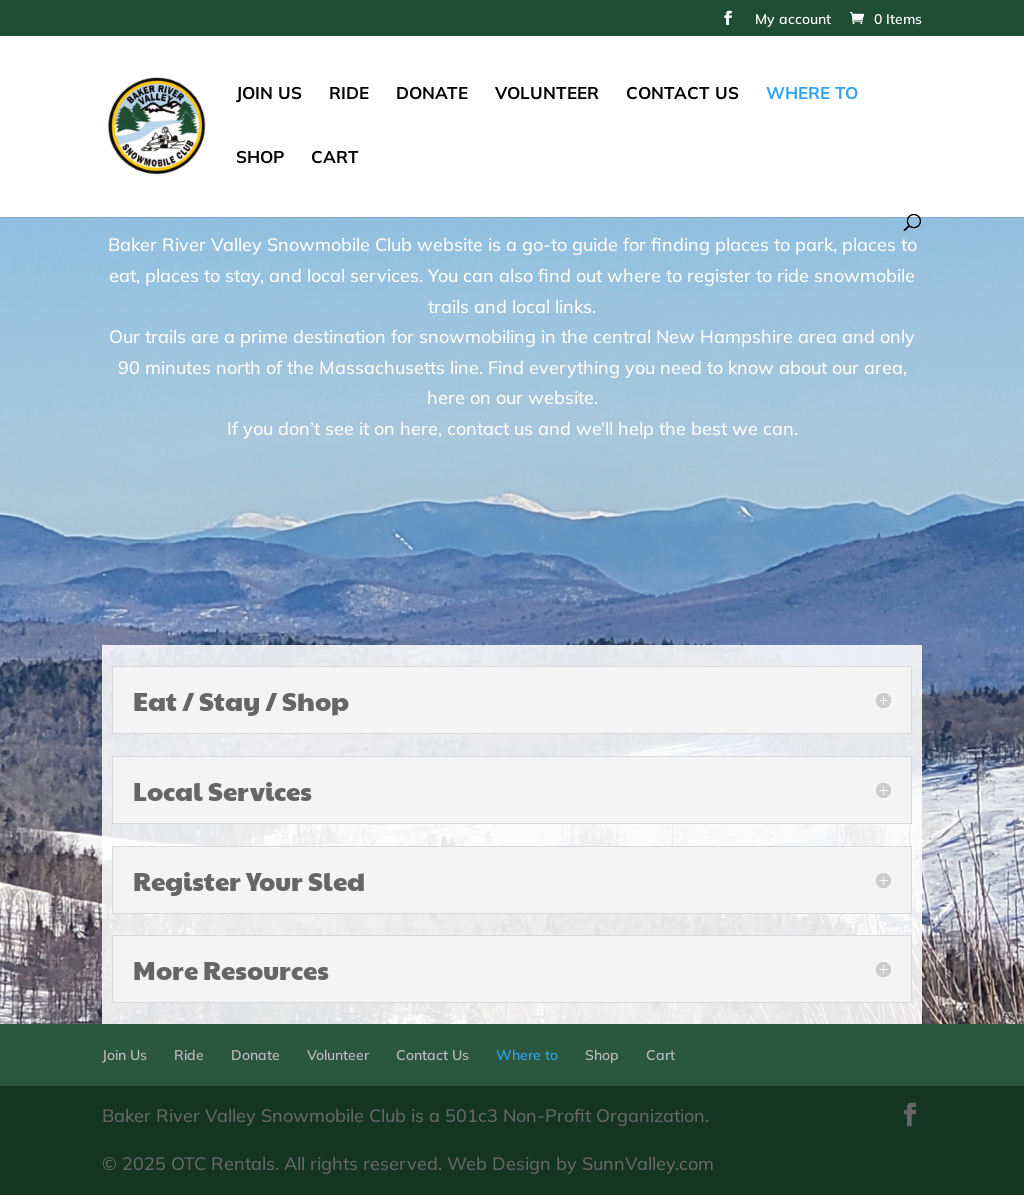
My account (793, 20)
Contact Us (682, 94)
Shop (260, 158)
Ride (349, 94)
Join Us (269, 94)
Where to (812, 94)
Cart (335, 158)
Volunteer (547, 94)
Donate (432, 94)
